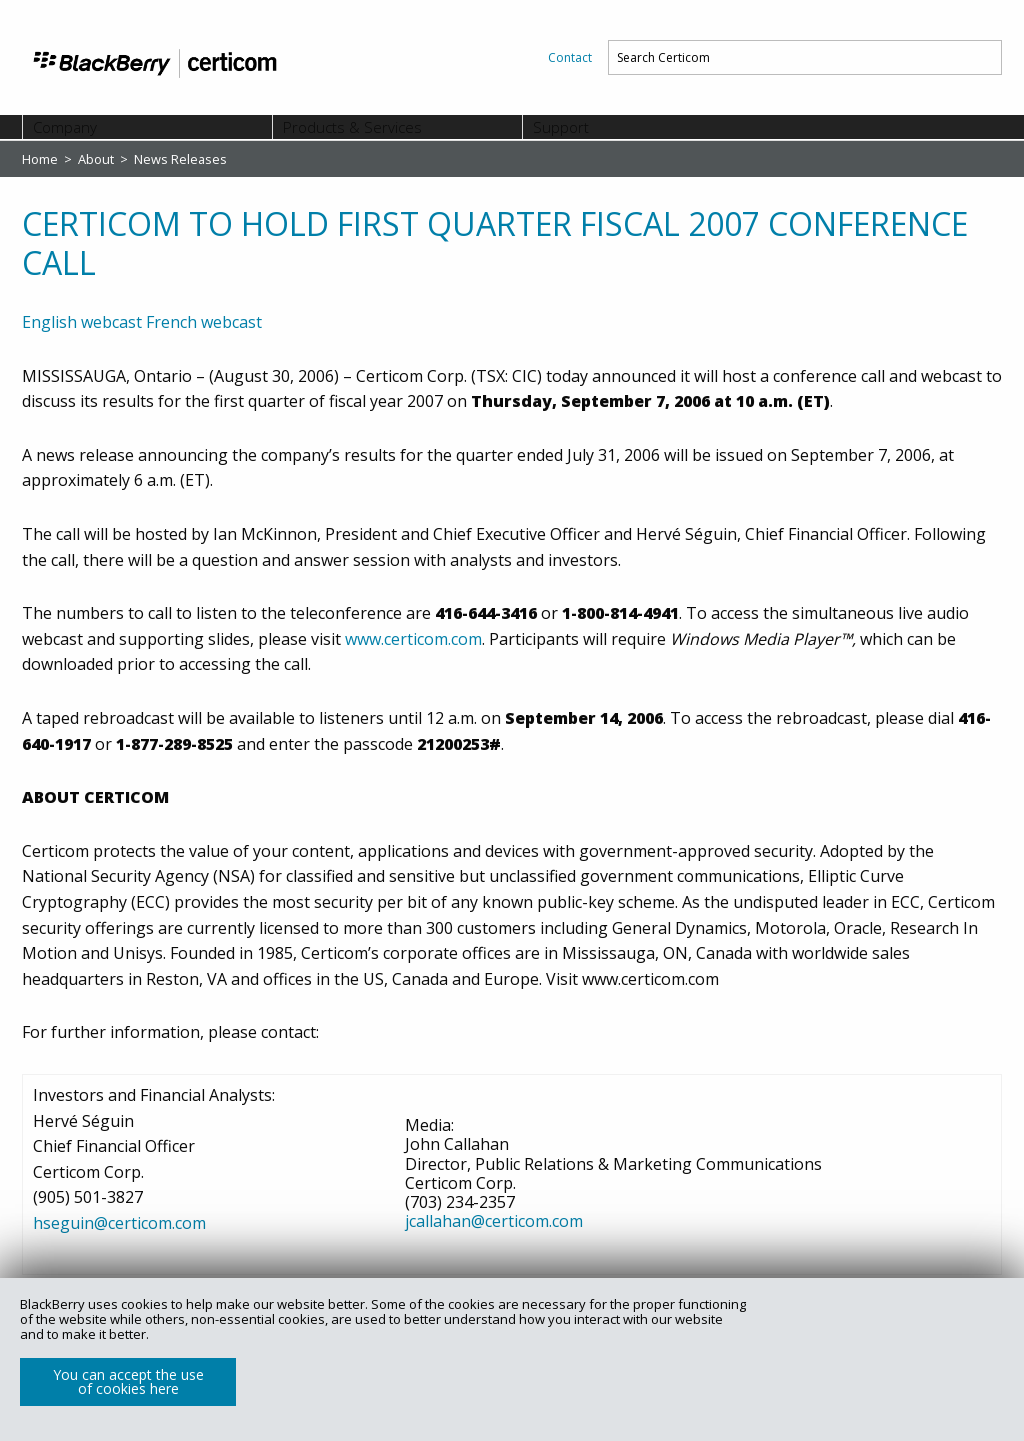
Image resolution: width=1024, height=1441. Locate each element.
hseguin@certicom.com (119, 1223)
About (97, 159)
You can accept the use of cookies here (128, 1381)
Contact (570, 57)
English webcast (82, 322)
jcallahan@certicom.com (494, 1221)
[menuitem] (570, 57)
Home (41, 159)
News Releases (180, 159)
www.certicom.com (413, 639)
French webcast (204, 322)
